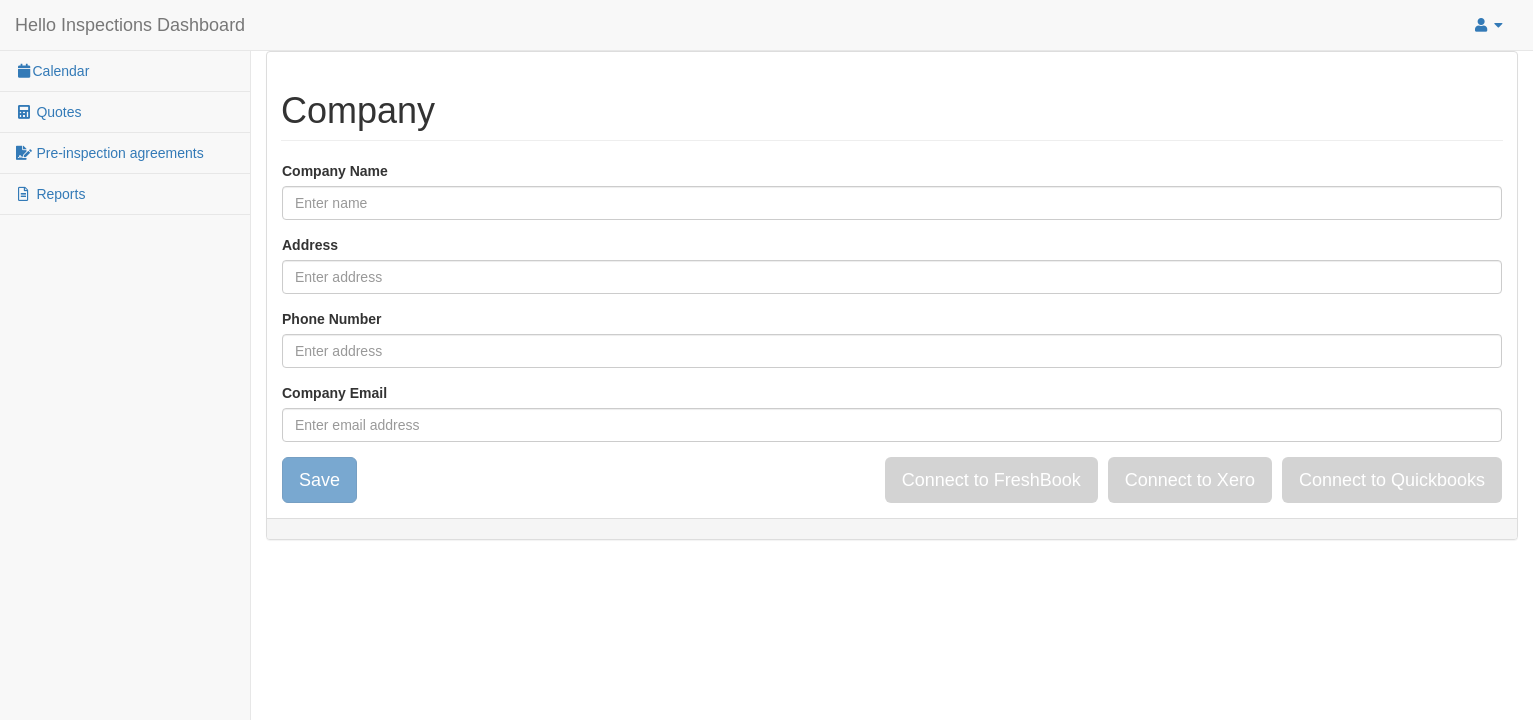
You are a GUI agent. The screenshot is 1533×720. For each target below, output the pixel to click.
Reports (50, 194)
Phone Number (332, 319)
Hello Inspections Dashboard (130, 25)
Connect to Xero (1190, 480)
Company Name (335, 171)
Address (310, 245)
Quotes (48, 112)
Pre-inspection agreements (109, 153)
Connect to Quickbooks (1392, 480)
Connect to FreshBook (991, 480)
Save (319, 480)
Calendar (52, 71)
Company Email (334, 393)
